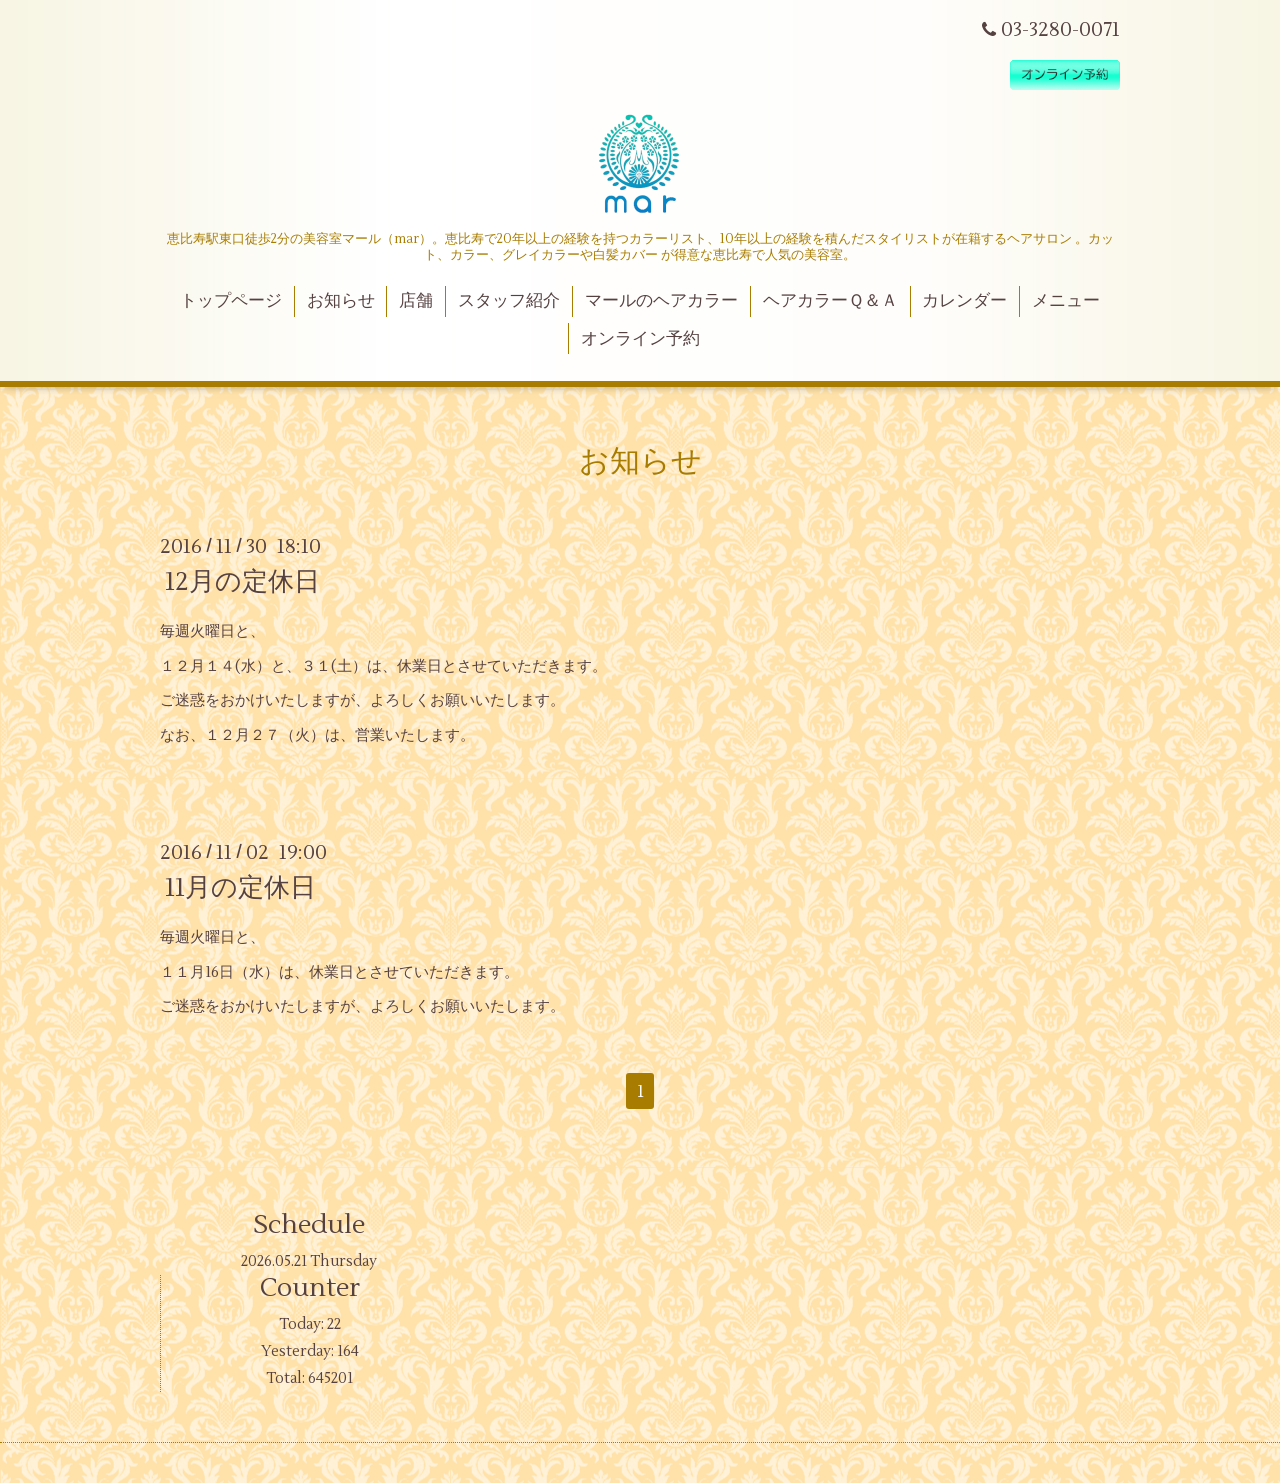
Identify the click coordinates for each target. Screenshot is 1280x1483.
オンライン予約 (640, 339)
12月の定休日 (242, 582)
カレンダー (964, 301)
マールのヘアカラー (661, 301)
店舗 (416, 301)
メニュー (1066, 301)
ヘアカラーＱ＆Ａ (830, 301)
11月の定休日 (240, 888)
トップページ (231, 301)
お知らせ (341, 301)
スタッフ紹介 (509, 301)
